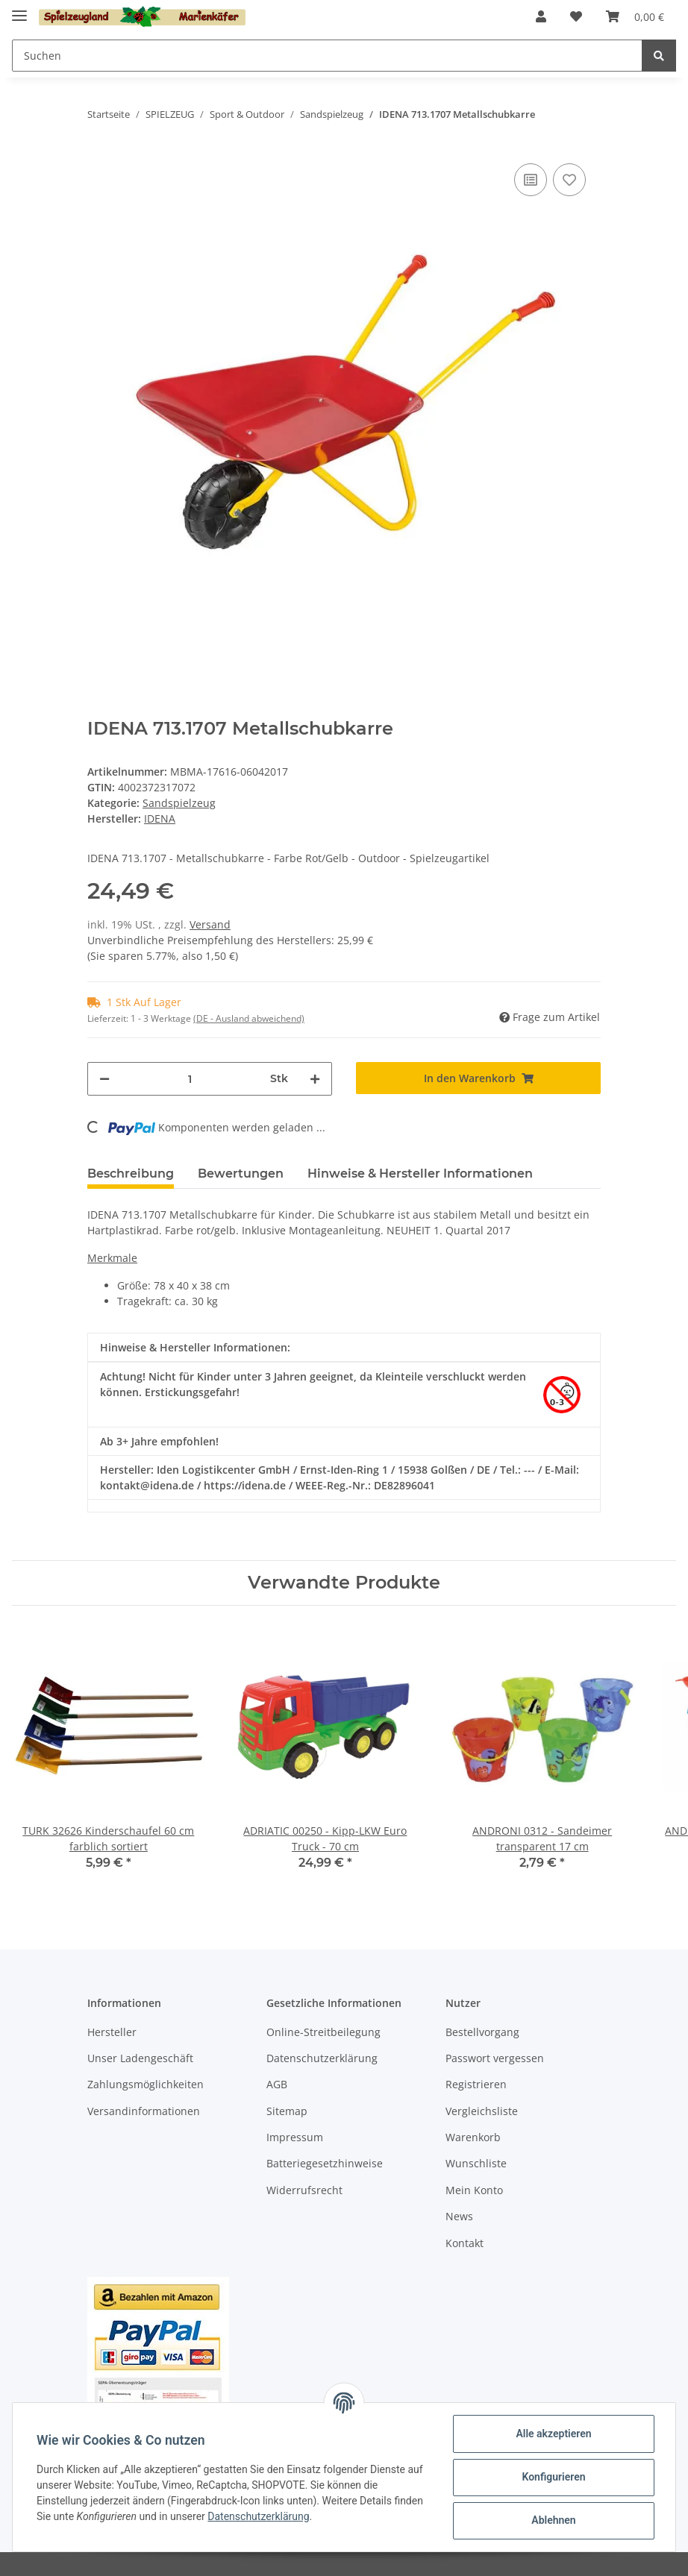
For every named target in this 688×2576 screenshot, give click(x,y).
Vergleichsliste (481, 2111)
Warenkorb (473, 2137)
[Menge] (190, 1079)
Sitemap (286, 2111)
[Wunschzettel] (576, 16)
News (459, 2216)
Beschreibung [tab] (130, 1173)
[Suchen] (327, 56)
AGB (276, 2084)
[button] (541, 16)
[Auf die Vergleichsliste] (530, 179)
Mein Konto (474, 2190)
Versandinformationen (143, 2111)
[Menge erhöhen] (314, 1079)
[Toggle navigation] (19, 9)
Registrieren (476, 2084)
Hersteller (112, 2032)
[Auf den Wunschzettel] (569, 179)
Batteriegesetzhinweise (324, 2163)
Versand (210, 924)
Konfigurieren (553, 2477)
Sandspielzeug (179, 803)
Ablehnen (553, 2520)
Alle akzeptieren (553, 2434)
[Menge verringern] (104, 1079)
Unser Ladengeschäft (140, 2058)
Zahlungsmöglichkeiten (145, 2084)
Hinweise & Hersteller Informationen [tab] (420, 1173)
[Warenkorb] (635, 16)
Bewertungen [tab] (241, 1173)
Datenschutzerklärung (322, 2058)
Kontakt (464, 2243)
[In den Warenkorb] (478, 1078)
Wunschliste (476, 2163)
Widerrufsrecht (304, 2190)
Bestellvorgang (482, 2032)
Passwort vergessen (494, 2058)
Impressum (294, 2137)
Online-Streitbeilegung (323, 2032)
